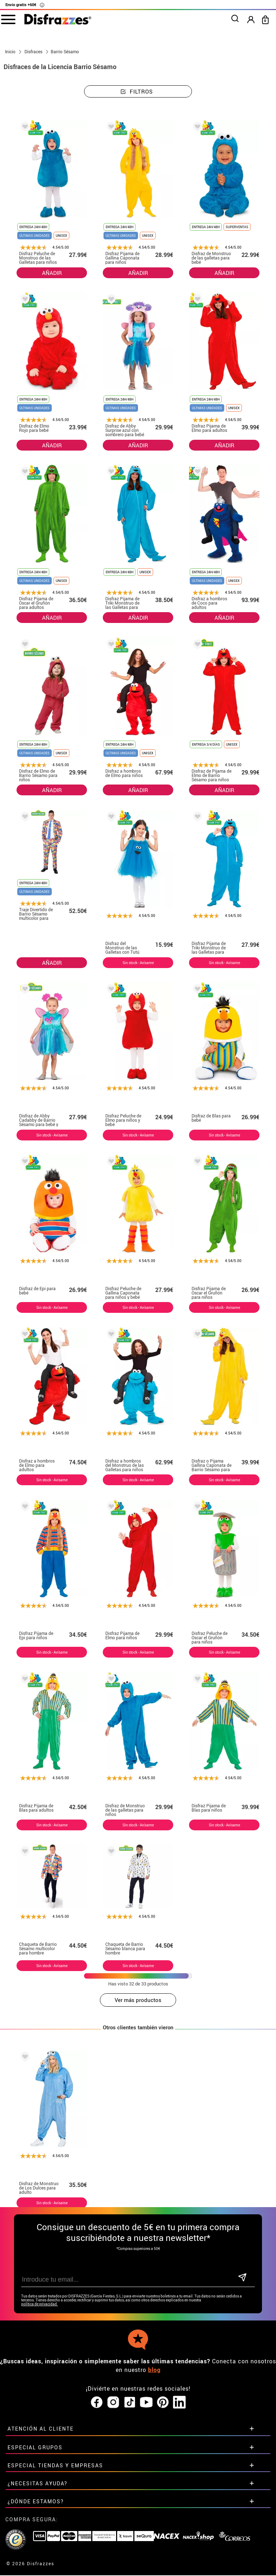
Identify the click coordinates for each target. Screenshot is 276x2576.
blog (154, 2370)
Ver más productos (138, 1999)
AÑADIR (52, 272)
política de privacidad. (39, 2304)
